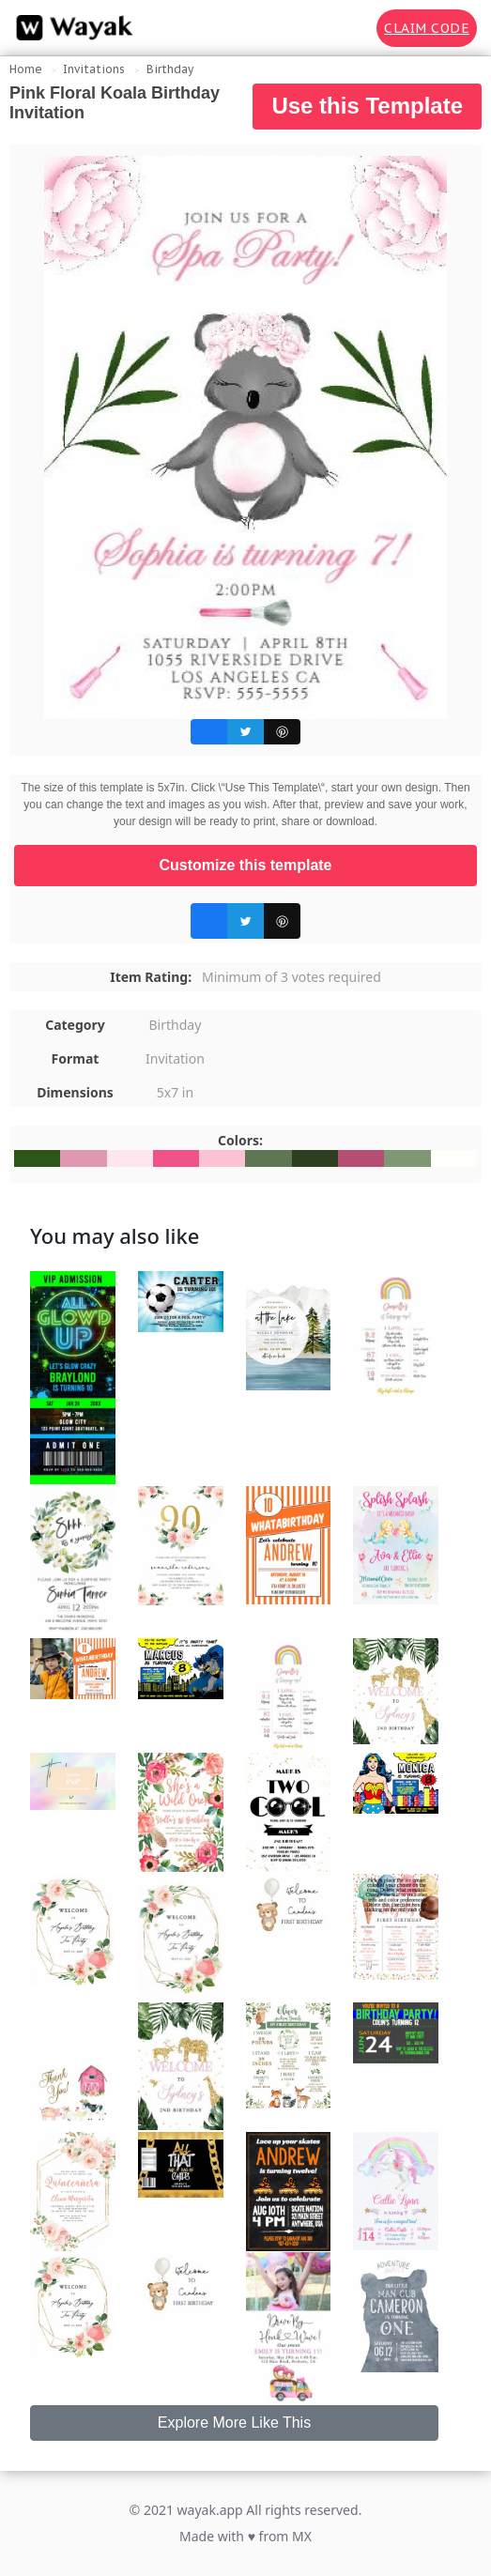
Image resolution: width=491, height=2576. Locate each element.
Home (25, 69)
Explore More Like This (234, 2422)
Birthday (169, 69)
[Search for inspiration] (349, 28)
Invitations (94, 69)
